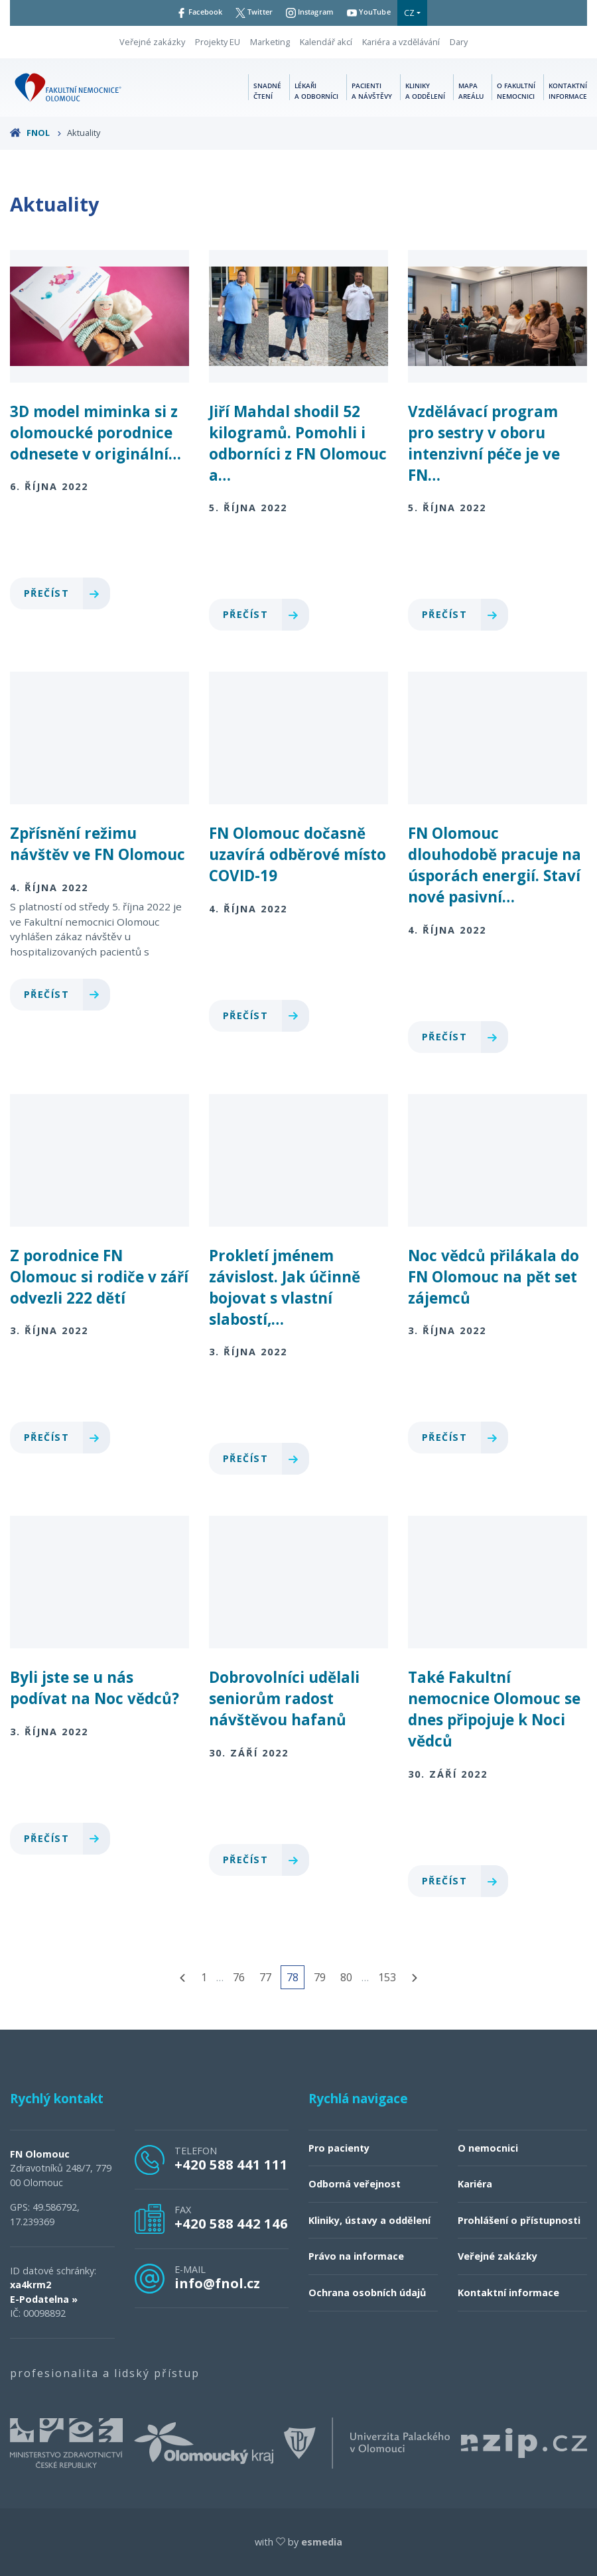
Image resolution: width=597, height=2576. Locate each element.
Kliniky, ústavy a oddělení (369, 2220)
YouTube (378, 13)
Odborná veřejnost (354, 2183)
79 (320, 1977)
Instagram (312, 13)
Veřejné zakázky (152, 42)
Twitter (251, 13)
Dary (459, 42)
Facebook (191, 13)
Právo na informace (356, 2256)
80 (346, 1977)
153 (387, 1977)
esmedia (321, 2542)
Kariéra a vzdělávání (401, 42)
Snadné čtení (267, 91)
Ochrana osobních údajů (367, 2292)
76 (239, 1977)
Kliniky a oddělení (425, 91)
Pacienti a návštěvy (372, 91)
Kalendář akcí (326, 42)
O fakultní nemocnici (516, 91)
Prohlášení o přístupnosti (519, 2220)
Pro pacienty (338, 2148)
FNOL (36, 133)
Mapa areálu (471, 91)
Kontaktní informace (568, 91)
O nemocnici (488, 2148)
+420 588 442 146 (231, 2223)
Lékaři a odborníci (316, 91)
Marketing (270, 42)
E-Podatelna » (44, 2299)
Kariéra (475, 2183)
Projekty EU (217, 42)
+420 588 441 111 (231, 2164)
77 (265, 1977)
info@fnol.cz (217, 2283)
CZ (420, 13)
